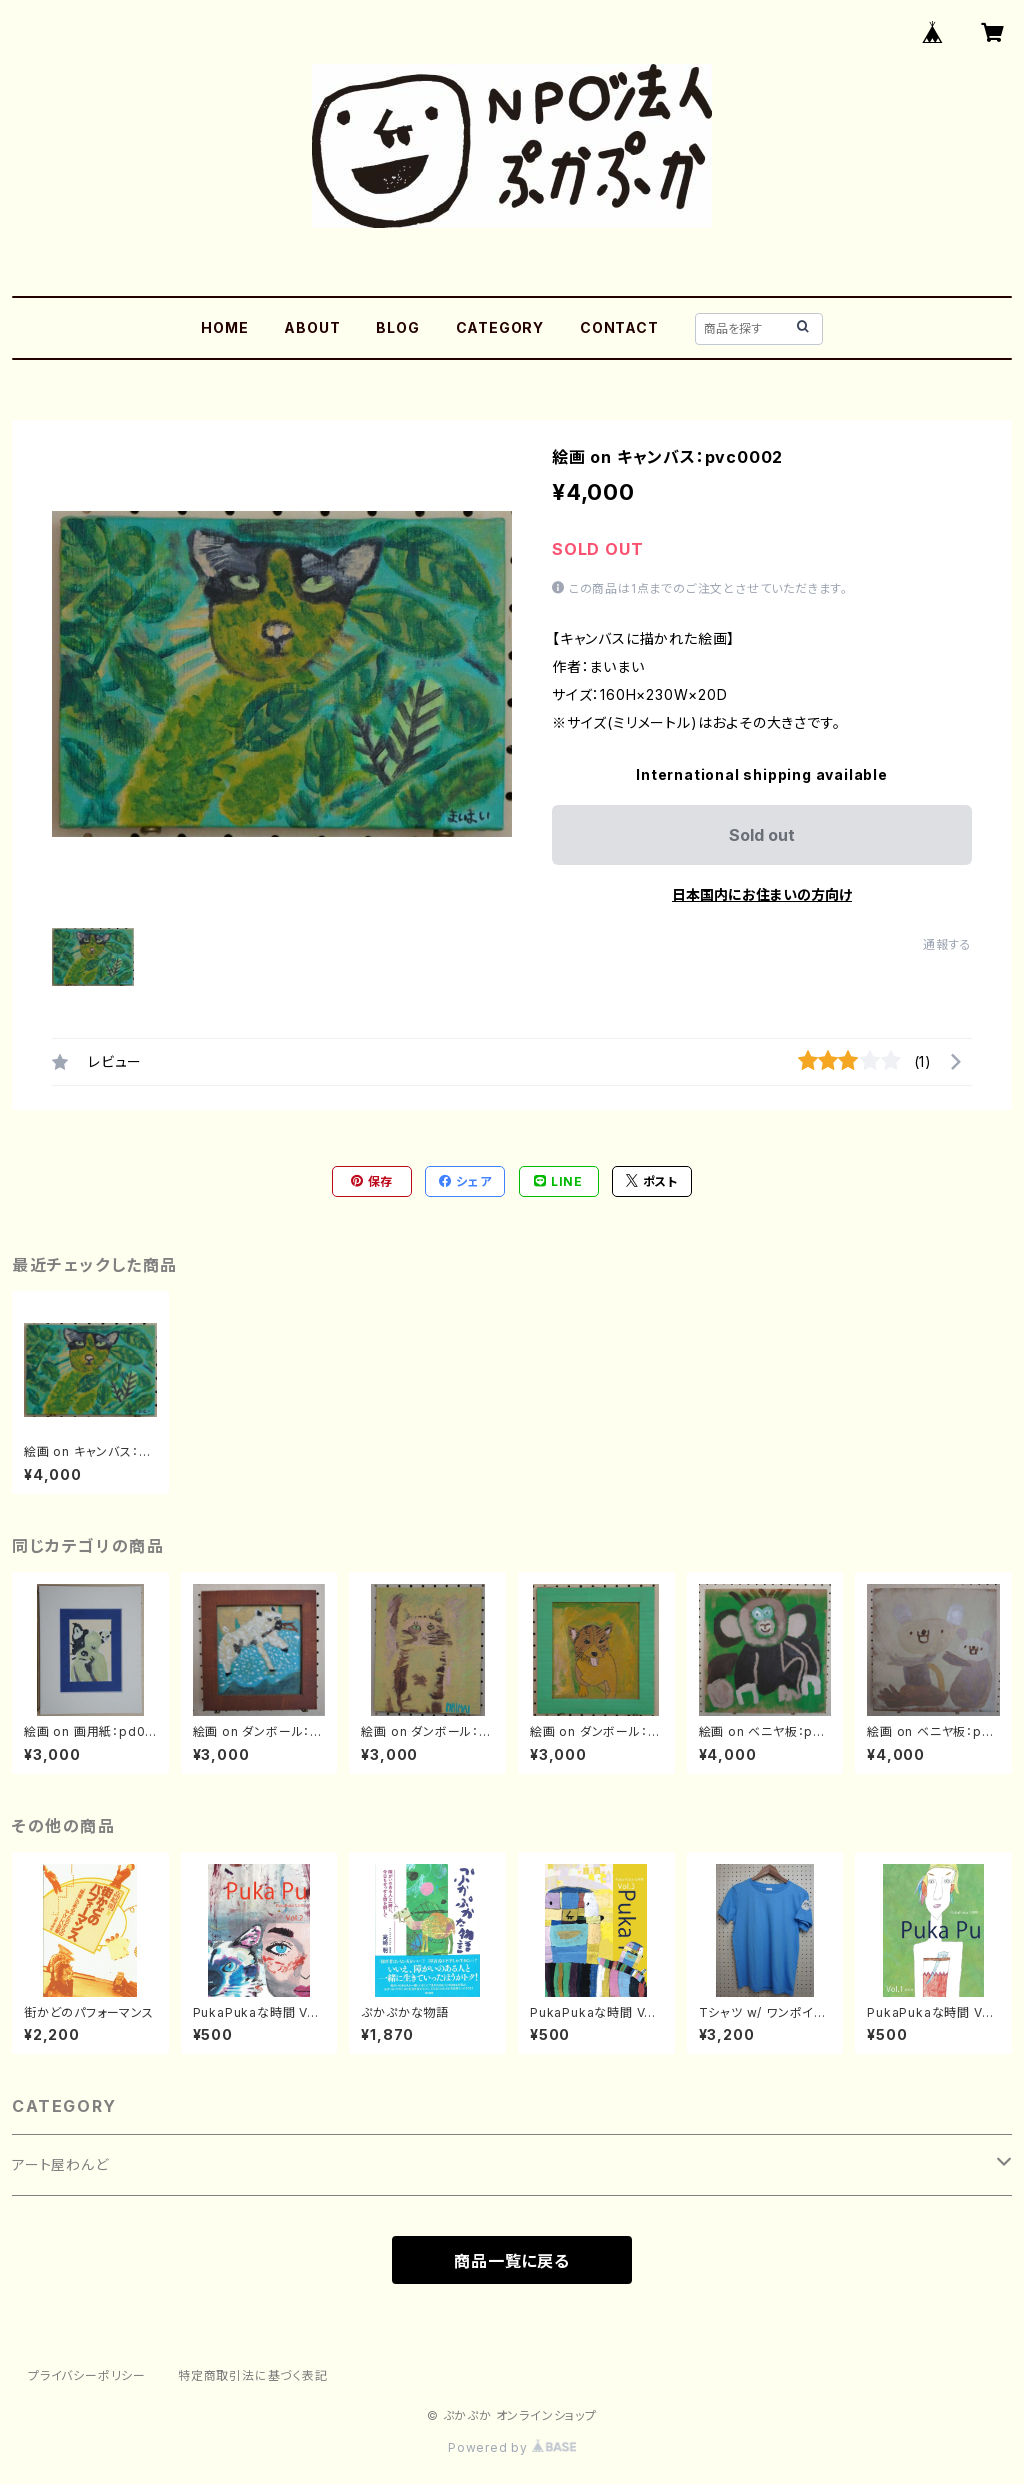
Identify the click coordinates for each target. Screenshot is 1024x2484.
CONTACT (619, 327)
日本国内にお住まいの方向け (762, 894)
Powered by (512, 2447)
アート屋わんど (60, 2164)
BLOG (397, 327)
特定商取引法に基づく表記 (253, 2375)
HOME (224, 327)
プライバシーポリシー (87, 2375)
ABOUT (312, 327)
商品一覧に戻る (512, 2261)
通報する (947, 944)
